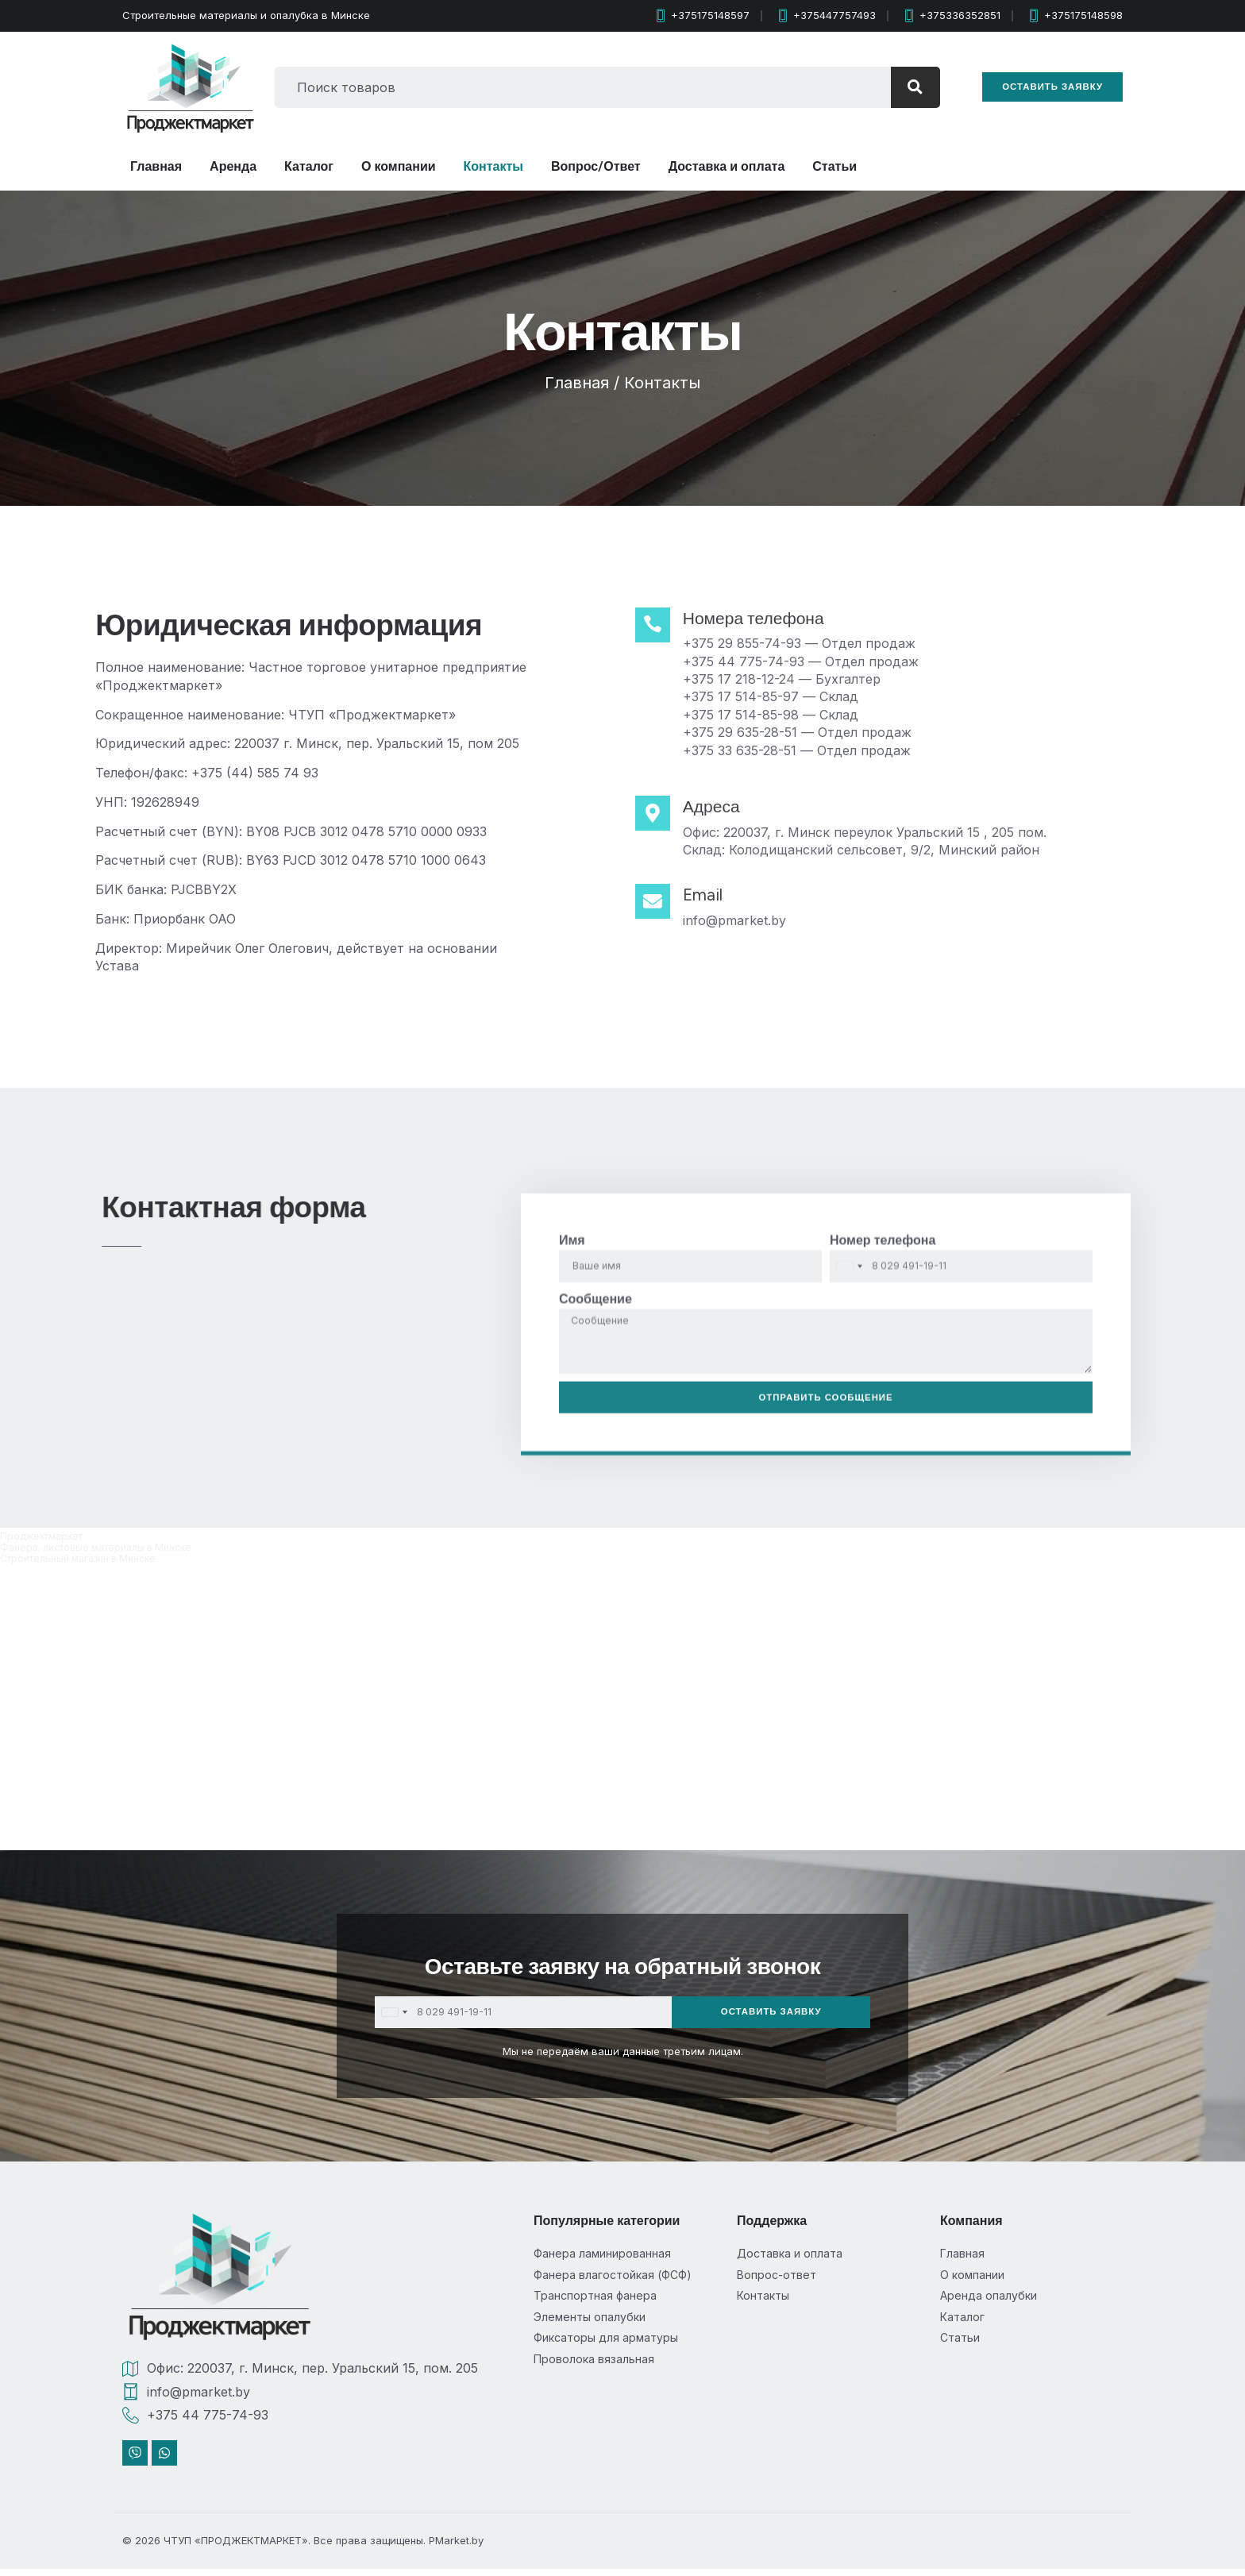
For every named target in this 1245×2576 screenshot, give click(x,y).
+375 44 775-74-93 (752, 661)
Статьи (834, 166)
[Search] (906, 87)
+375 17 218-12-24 (748, 679)
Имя (572, 1445)
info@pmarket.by (743, 920)
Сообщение (595, 1504)
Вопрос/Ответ (596, 166)
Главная (156, 166)
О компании (398, 166)
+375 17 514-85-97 (750, 696)
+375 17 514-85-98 (750, 715)
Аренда (233, 166)
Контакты (493, 166)
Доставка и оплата (727, 166)
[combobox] (574, 87)
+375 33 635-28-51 (748, 750)
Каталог (308, 166)
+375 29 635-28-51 (749, 732)
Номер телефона (882, 1445)
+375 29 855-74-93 (751, 643)
